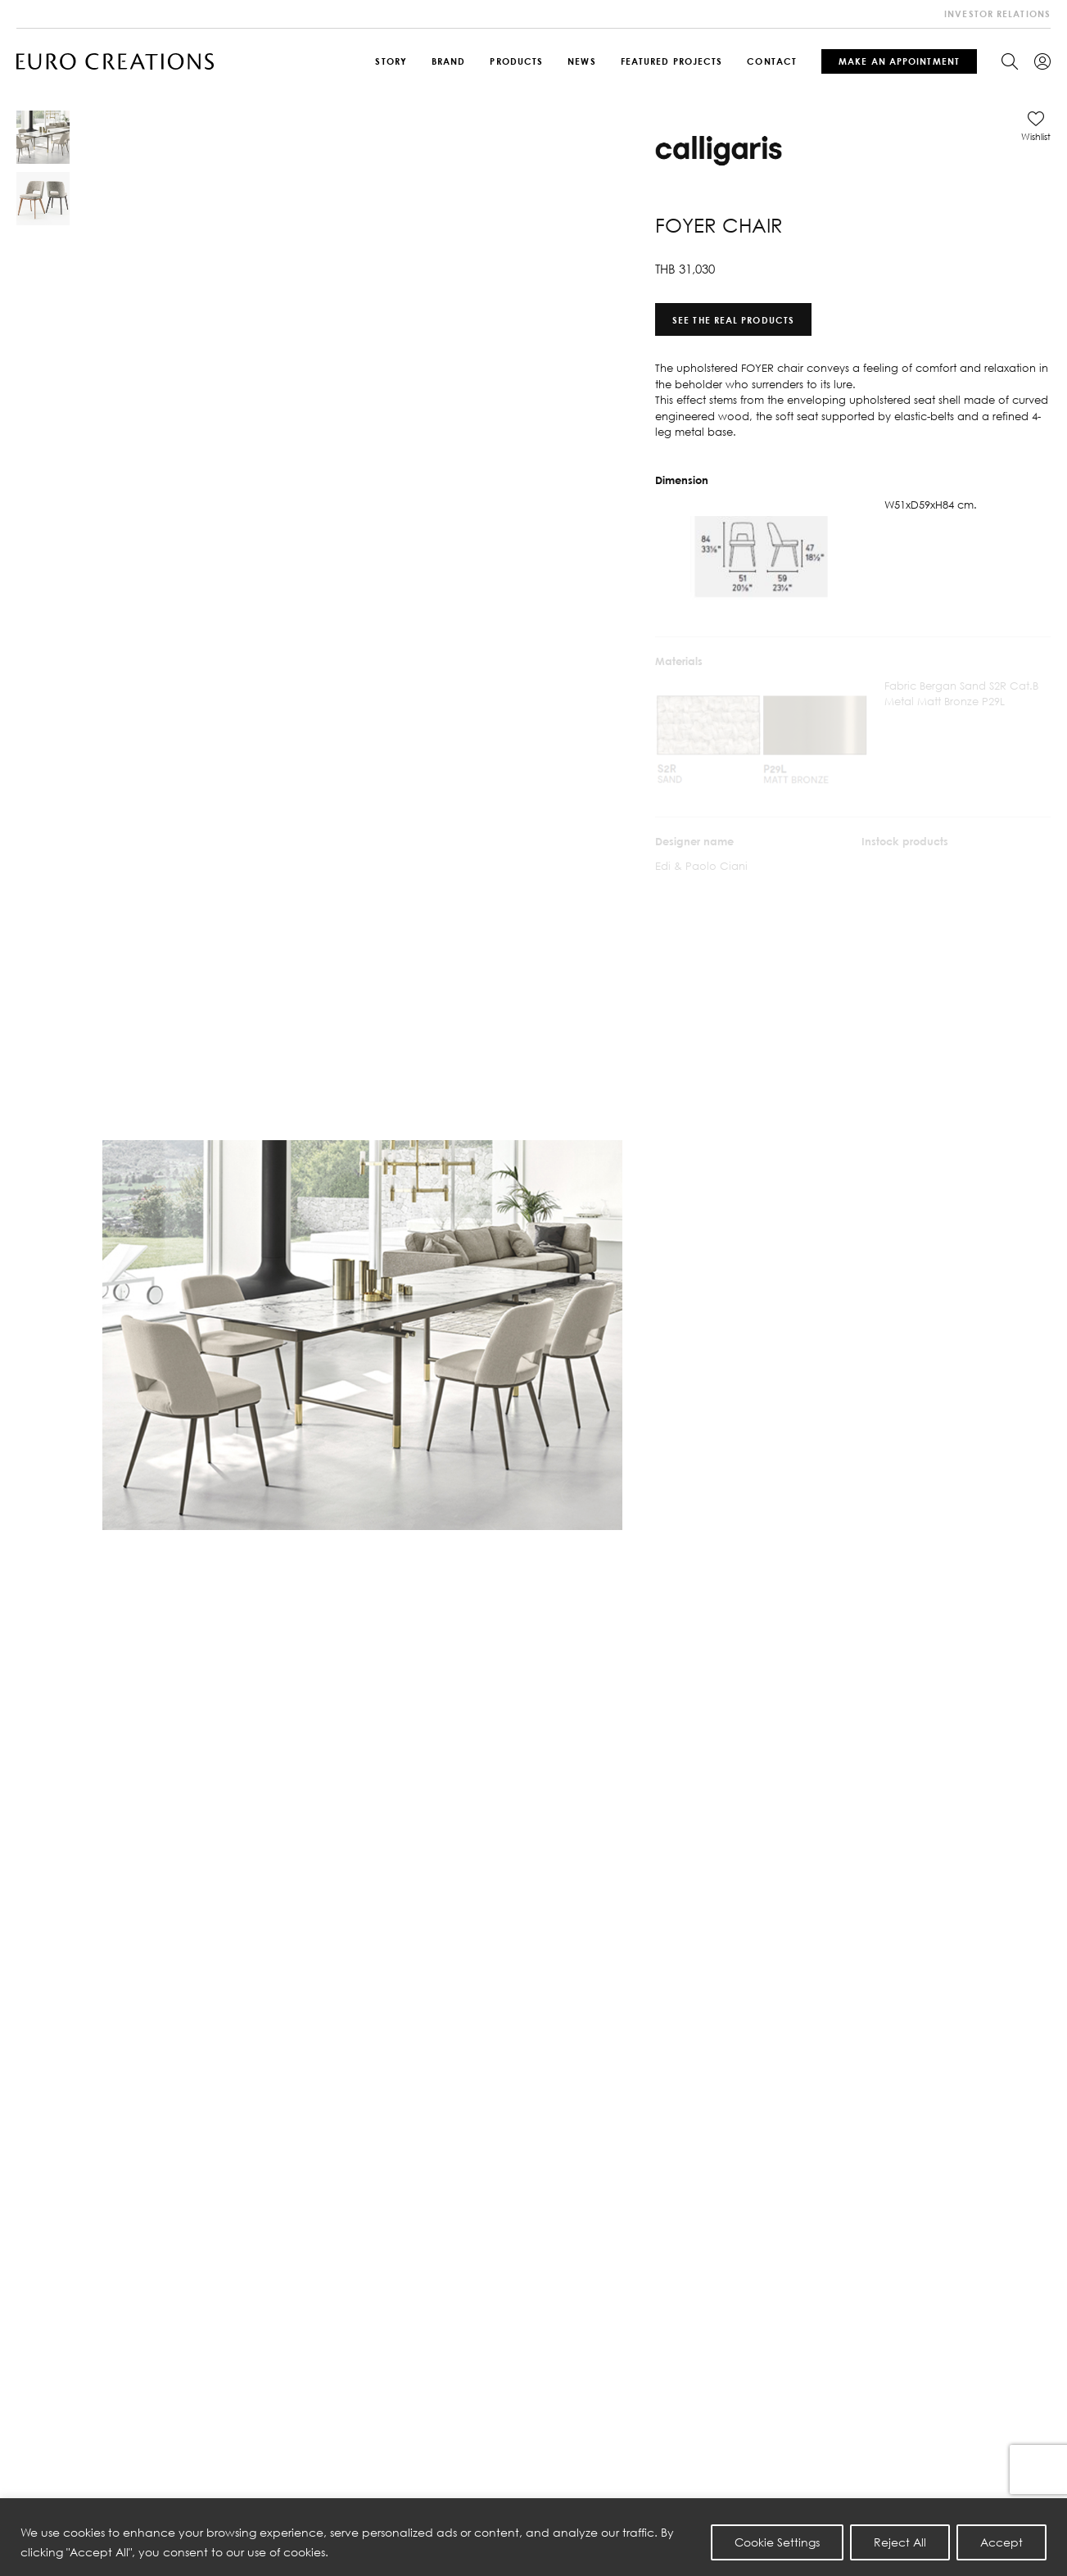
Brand (449, 61)
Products (516, 61)
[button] (1036, 126)
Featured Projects (672, 61)
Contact (772, 61)
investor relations (997, 13)
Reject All (900, 2542)
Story (391, 61)
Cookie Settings (777, 2542)
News (581, 61)
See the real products (733, 319)
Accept (1001, 2542)
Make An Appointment (899, 61)
